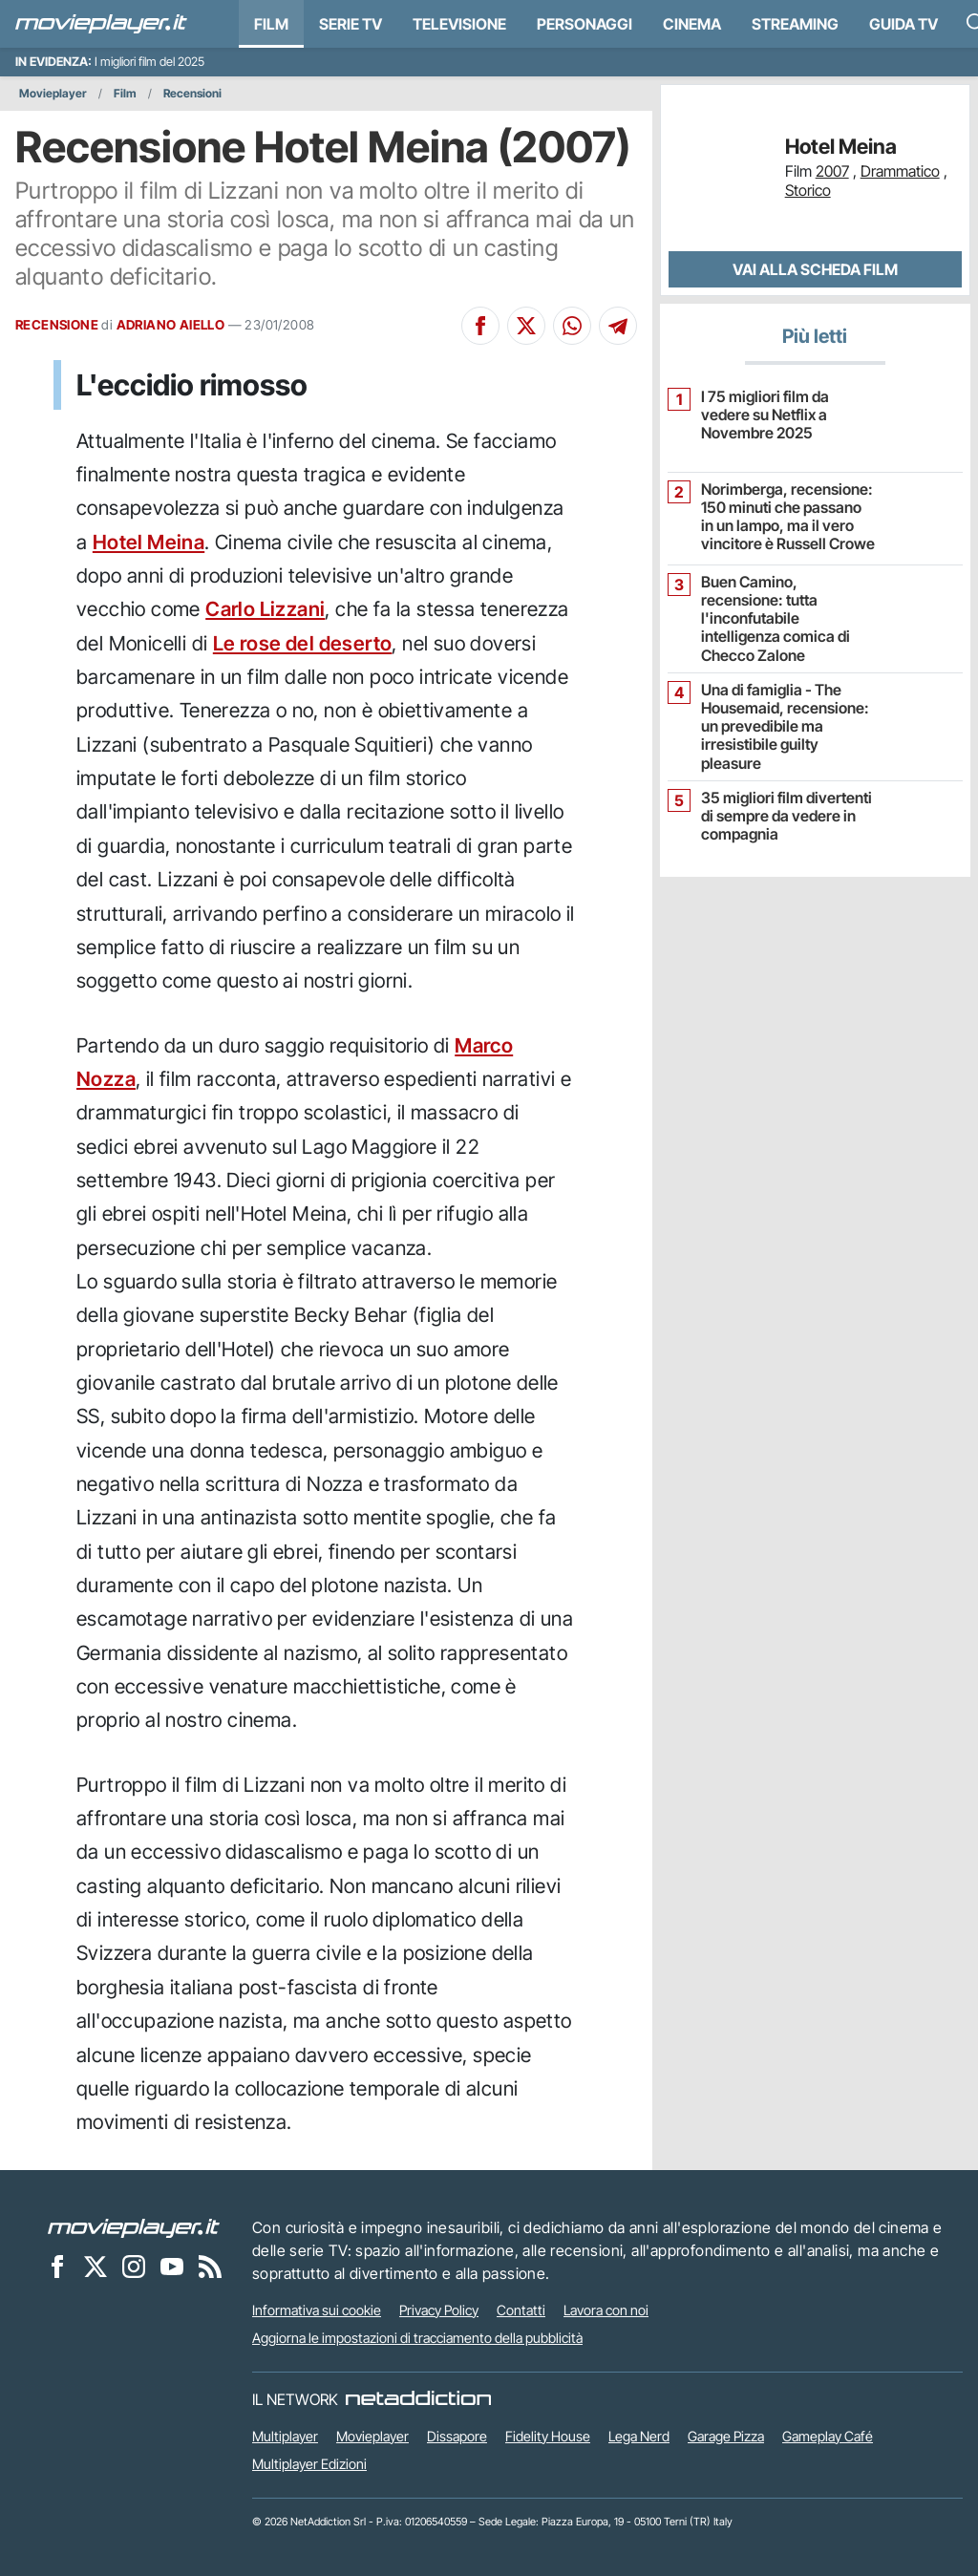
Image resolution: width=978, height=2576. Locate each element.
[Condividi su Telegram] (618, 326)
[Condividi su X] (526, 326)
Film (271, 23)
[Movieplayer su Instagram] (134, 2266)
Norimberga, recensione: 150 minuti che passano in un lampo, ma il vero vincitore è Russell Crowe (788, 517)
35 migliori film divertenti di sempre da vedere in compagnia (786, 816)
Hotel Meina (148, 542)
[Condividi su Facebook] (480, 326)
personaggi (584, 23)
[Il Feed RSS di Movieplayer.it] (210, 2266)
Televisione (459, 23)
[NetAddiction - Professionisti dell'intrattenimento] (418, 2399)
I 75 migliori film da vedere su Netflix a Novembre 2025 (765, 415)
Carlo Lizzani (265, 609)
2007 (832, 171)
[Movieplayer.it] (101, 24)
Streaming (795, 23)
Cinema (692, 23)
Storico (808, 190)
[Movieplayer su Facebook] (57, 2266)
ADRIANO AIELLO (171, 324)
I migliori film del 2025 (149, 61)
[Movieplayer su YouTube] (172, 2266)
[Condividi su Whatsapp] (572, 326)
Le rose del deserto (303, 643)
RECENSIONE (56, 324)
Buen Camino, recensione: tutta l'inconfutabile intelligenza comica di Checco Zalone (775, 619)
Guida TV (903, 23)
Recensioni (192, 93)
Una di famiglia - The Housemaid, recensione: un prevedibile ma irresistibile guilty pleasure (785, 727)
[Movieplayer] (134, 2227)
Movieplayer (53, 93)
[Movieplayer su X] (95, 2266)
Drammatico (900, 171)
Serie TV (350, 23)
